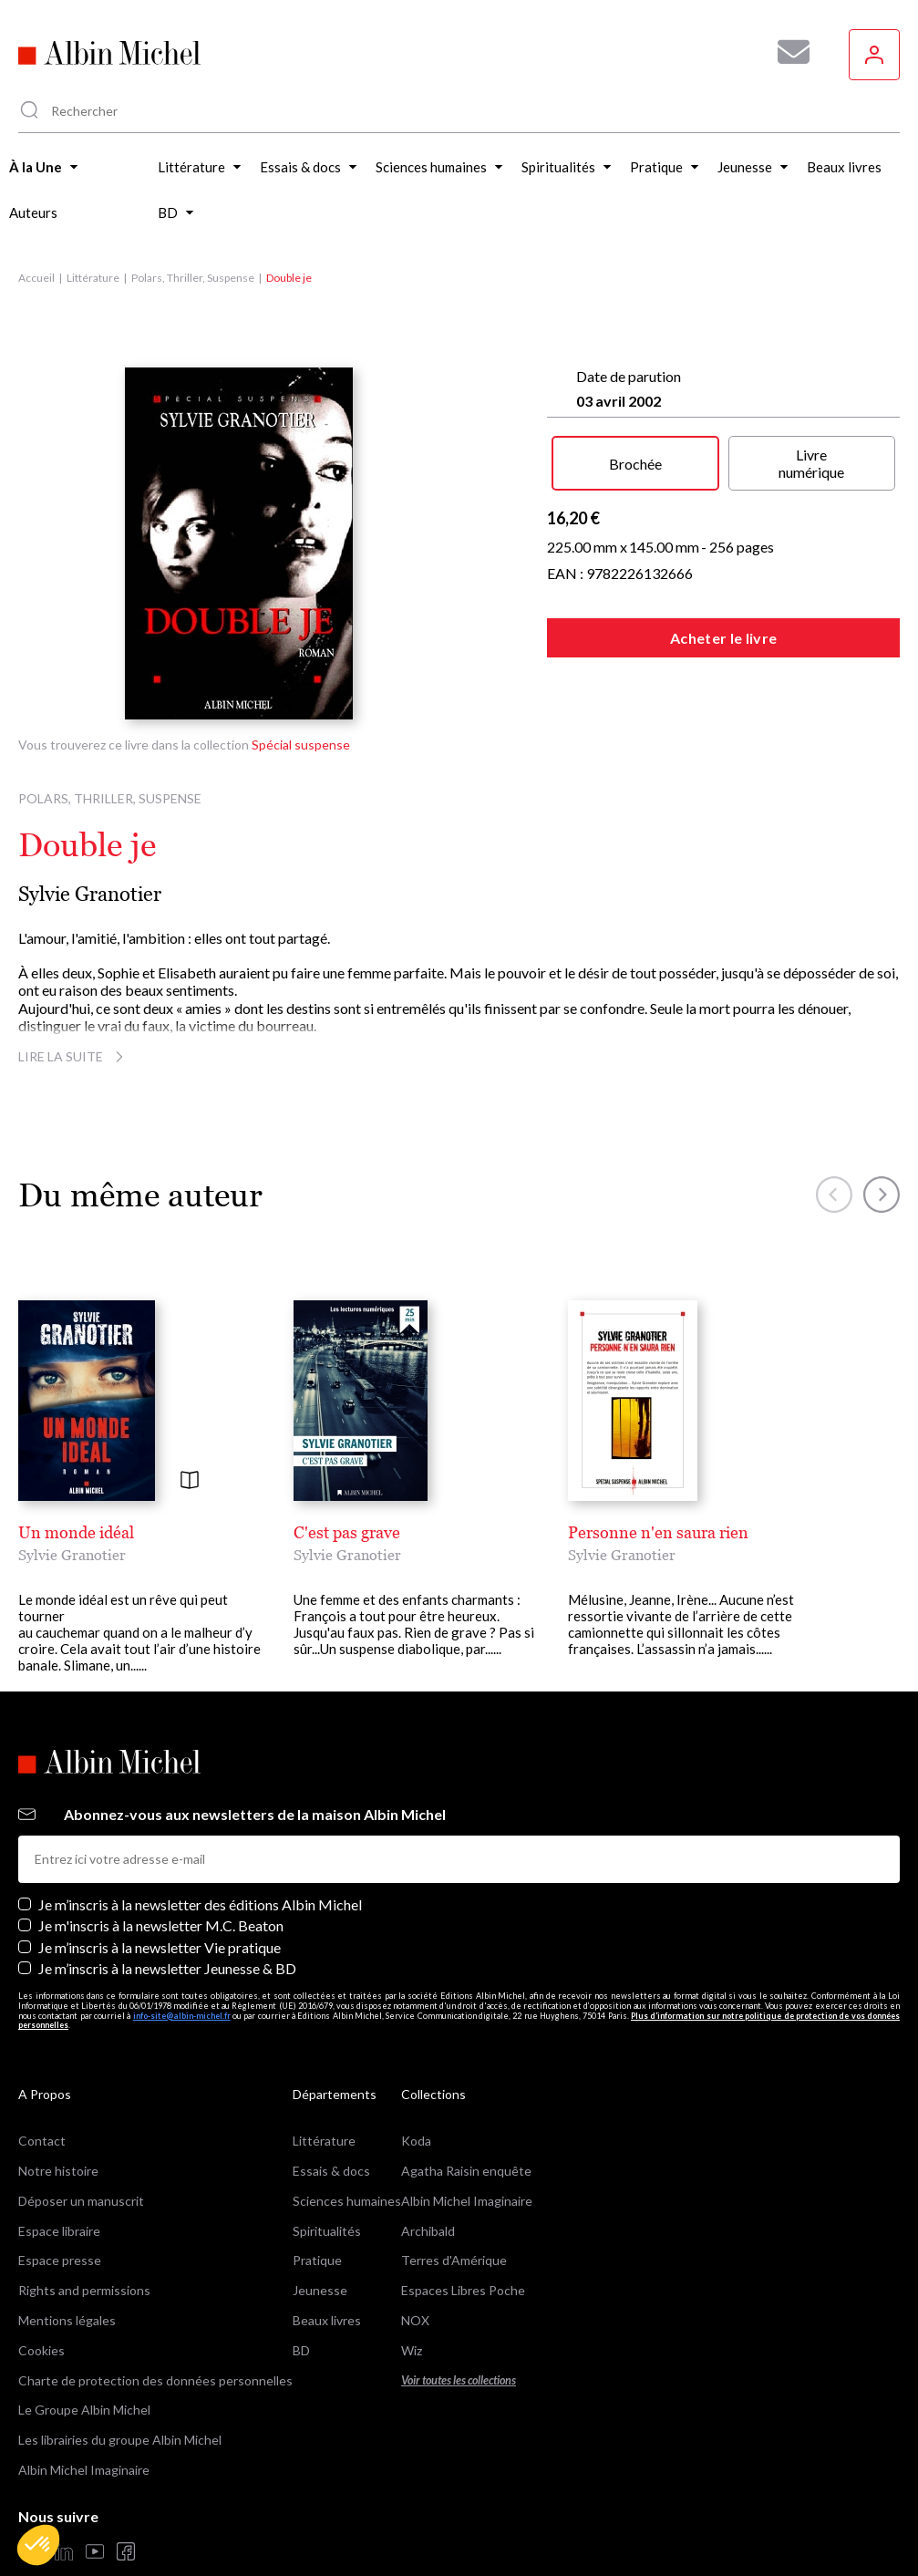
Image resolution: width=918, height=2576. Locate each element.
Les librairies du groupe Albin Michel (120, 2439)
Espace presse (59, 2260)
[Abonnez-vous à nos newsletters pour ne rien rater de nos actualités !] (787, 52)
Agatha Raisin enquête (466, 2170)
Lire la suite (73, 1056)
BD (301, 2350)
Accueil (36, 277)
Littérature (93, 277)
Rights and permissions (84, 2290)
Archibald (428, 2231)
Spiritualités (327, 2231)
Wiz (411, 2350)
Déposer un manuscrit (81, 2201)
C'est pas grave (347, 1532)
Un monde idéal (76, 1532)
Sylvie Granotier (89, 894)
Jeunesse (320, 2290)
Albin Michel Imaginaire (84, 2470)
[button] (38, 2545)
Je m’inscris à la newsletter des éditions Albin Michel (200, 1904)
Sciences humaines (347, 2201)
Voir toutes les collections (458, 2380)
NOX (415, 2320)
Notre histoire (58, 2170)
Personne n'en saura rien (658, 1532)
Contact (42, 2140)
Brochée (635, 463)
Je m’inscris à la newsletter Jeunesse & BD (167, 1968)
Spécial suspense (301, 744)
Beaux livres (327, 2320)
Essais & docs (331, 2170)
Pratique (317, 2260)
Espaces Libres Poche (463, 2290)
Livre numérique (811, 463)
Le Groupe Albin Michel (84, 2409)
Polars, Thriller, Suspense (192, 277)
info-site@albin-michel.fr (182, 2016)
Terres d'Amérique (454, 2260)
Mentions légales (67, 2320)
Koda (416, 2140)
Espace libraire (59, 2231)
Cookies (41, 2350)
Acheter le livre (723, 638)
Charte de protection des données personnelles (155, 2380)
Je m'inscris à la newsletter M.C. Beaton (161, 1925)
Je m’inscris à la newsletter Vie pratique (159, 1947)
